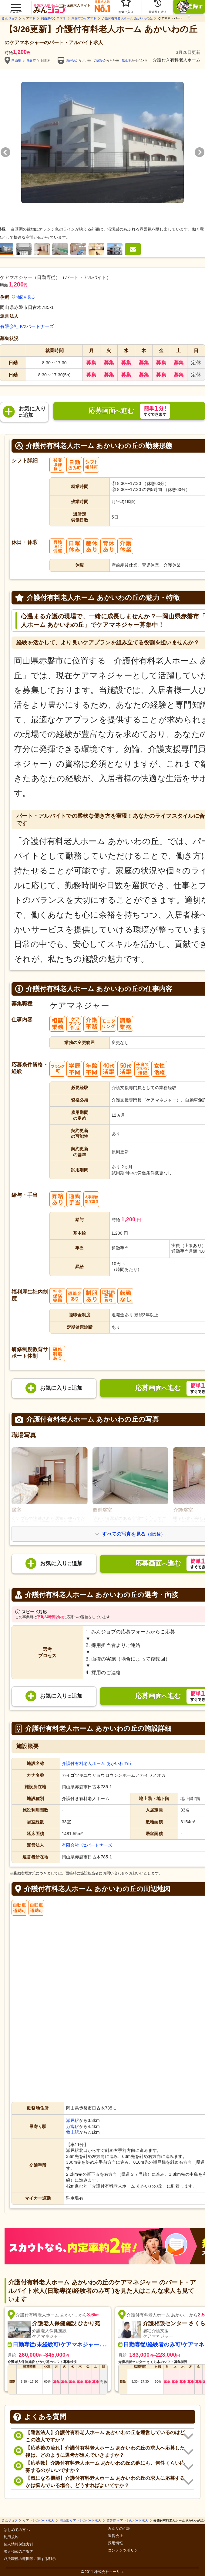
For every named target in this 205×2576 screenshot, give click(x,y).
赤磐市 (31, 60)
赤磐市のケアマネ (83, 18)
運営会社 (115, 2536)
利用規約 (11, 2537)
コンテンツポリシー (124, 2550)
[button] (15, 4)
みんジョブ (9, 18)
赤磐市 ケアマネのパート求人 (127, 2520)
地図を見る (23, 297)
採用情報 (115, 2543)
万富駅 (99, 60)
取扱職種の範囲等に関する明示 (30, 2559)
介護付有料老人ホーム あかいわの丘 (127, 18)
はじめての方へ (17, 2530)
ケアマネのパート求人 (38, 2520)
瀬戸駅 (71, 60)
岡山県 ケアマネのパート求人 (80, 2520)
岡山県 (16, 60)
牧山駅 (127, 60)
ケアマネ (29, 18)
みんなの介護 (119, 2529)
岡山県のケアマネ (53, 18)
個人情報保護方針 (18, 2544)
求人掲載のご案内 (18, 2552)
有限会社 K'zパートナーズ (27, 326)
